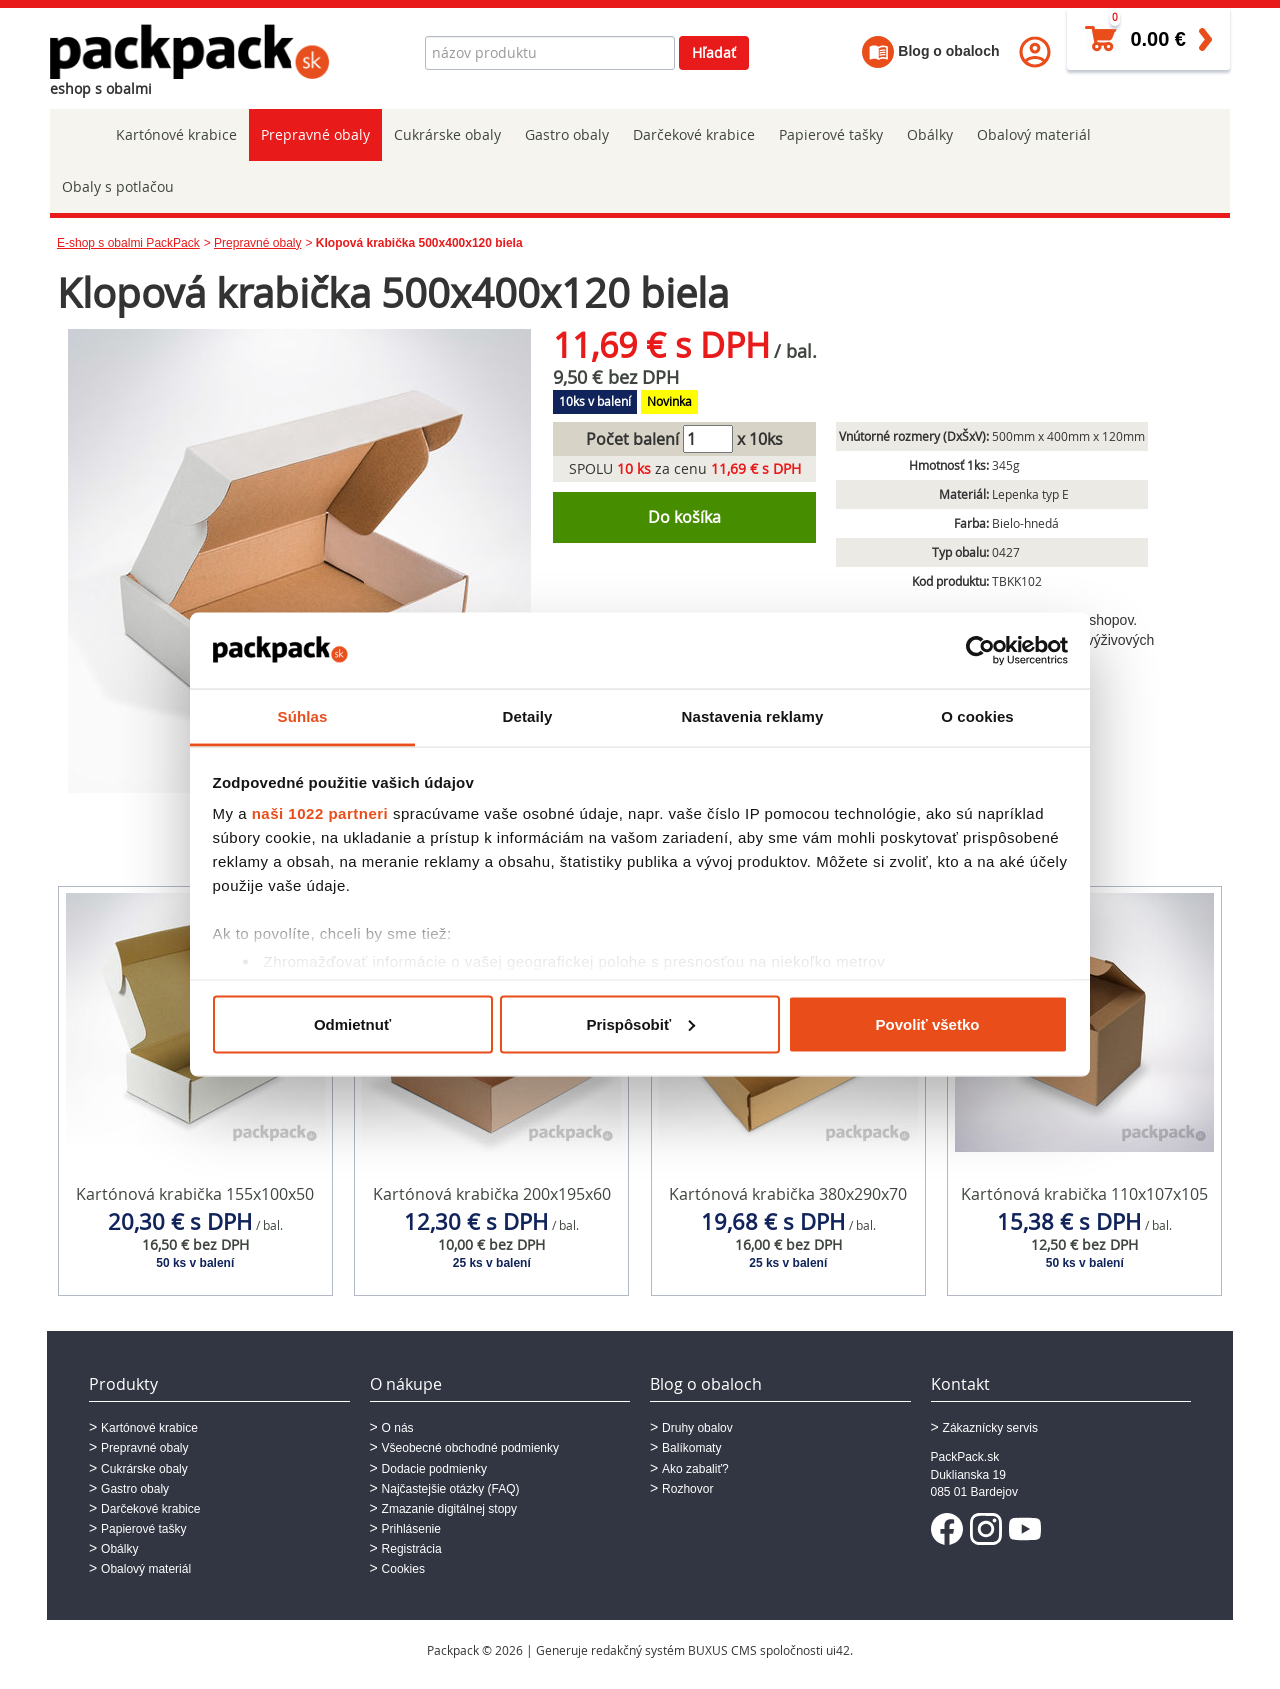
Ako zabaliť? (695, 1469)
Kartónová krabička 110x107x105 (1084, 1194)
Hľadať (714, 52)
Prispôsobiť (640, 1023)
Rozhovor (687, 1489)
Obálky (930, 134)
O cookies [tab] (977, 716)
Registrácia (412, 1549)
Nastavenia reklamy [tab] (753, 716)
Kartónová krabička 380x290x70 (788, 1194)
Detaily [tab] (528, 716)
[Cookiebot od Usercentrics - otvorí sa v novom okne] (980, 651)
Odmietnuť (352, 1023)
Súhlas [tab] (303, 716)
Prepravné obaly (315, 134)
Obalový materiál (1034, 134)
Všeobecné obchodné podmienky (470, 1448)
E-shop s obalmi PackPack (128, 243)
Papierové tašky (831, 134)
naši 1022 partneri (320, 813)
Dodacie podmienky (434, 1469)
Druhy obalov (697, 1428)
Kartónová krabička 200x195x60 (492, 1194)
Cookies (403, 1569)
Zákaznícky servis (990, 1428)
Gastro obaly (567, 134)
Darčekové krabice (694, 134)
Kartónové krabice (176, 134)
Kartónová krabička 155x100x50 (195, 1194)
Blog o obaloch (930, 51)
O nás (398, 1428)
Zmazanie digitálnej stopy (449, 1509)
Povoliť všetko (928, 1023)
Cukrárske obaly (447, 134)
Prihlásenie (411, 1529)
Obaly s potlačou (118, 186)
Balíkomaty (691, 1448)
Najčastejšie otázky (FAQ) (451, 1489)
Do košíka (684, 517)
